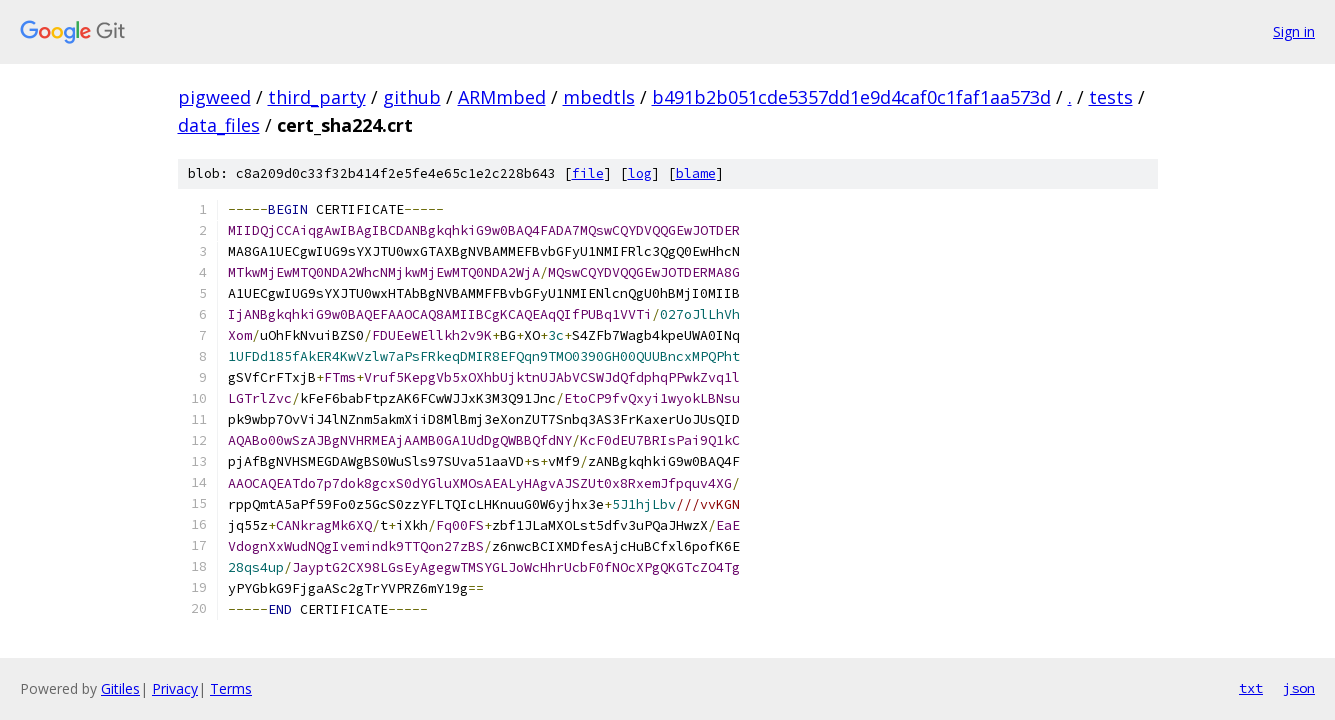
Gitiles (120, 688)
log (640, 173)
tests (1111, 97)
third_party (317, 97)
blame (696, 173)
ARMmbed (502, 97)
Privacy (175, 688)
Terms (231, 688)
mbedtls (599, 97)
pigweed (214, 97)
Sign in (1294, 31)
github (412, 97)
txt (1251, 688)
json (1299, 688)
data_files (219, 125)
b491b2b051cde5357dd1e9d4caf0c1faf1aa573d (851, 97)
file (588, 173)
